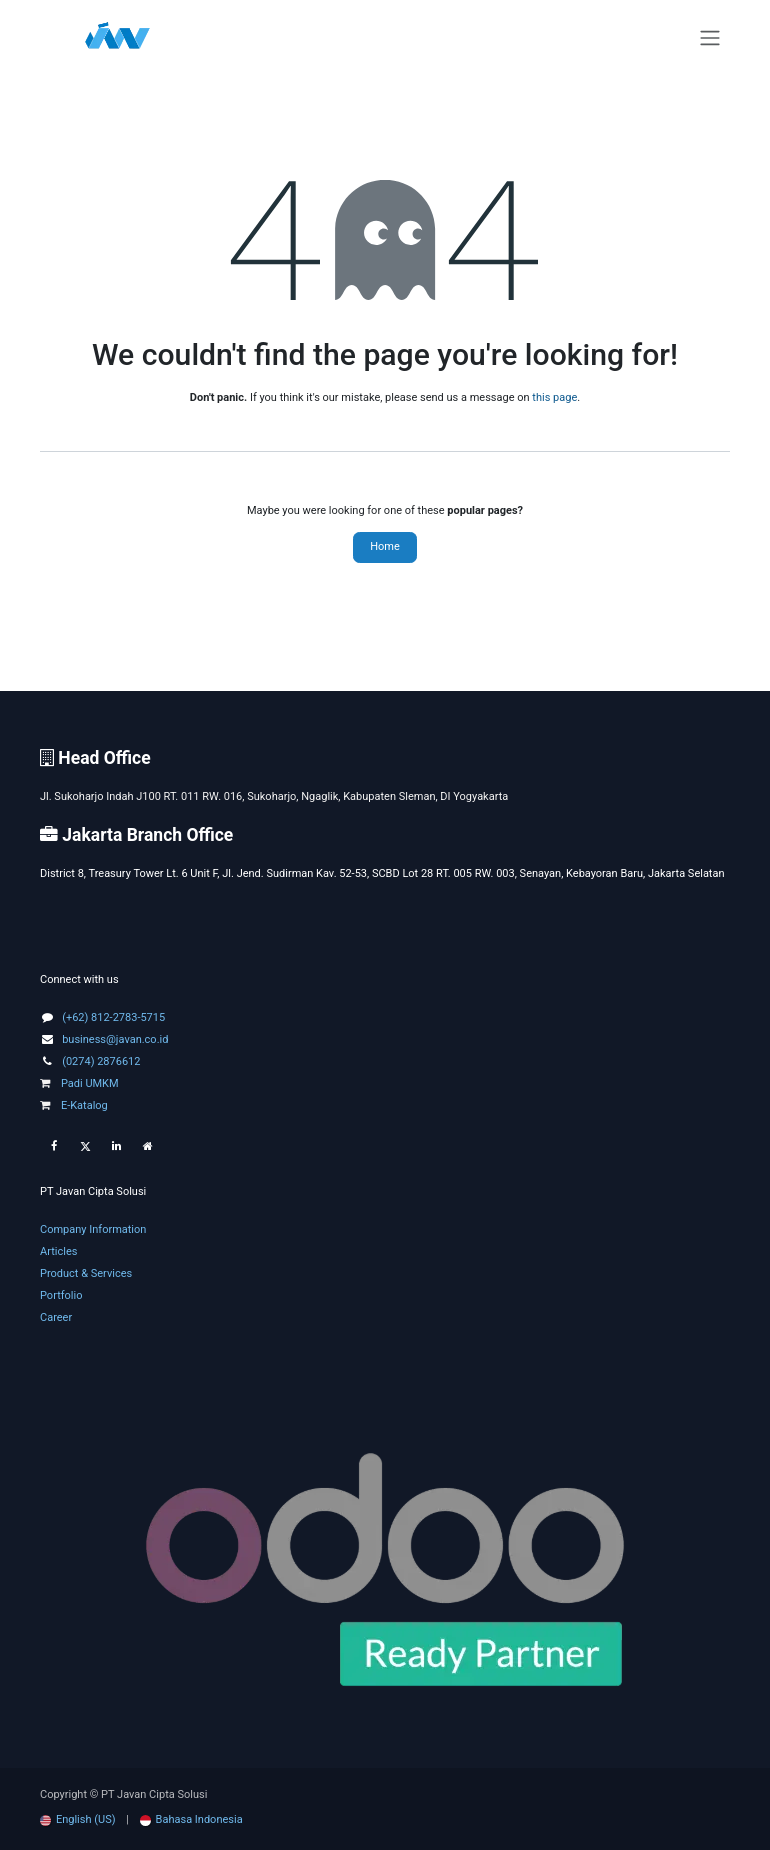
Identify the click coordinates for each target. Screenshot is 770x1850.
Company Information (93, 1229)
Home (385, 546)
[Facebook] (54, 1147)
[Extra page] (148, 1147)
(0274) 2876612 (101, 1061)
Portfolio (61, 1295)
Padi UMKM (79, 1083)
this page (554, 397)
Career (56, 1317)
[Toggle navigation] (710, 38)
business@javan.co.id (115, 1039)
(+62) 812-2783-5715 (113, 1017)
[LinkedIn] (116, 1147)
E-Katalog (74, 1105)
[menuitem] (78, 1820)
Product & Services (86, 1273)
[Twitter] (85, 1147)
